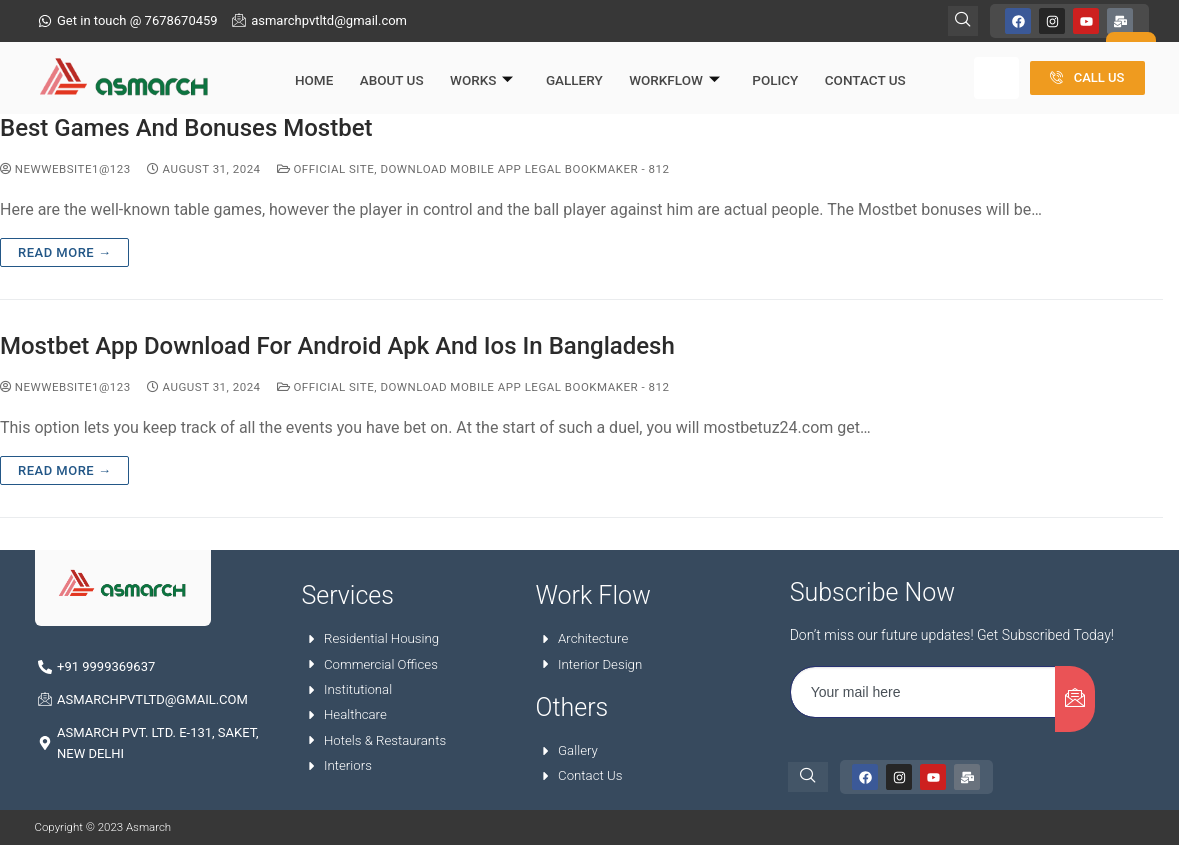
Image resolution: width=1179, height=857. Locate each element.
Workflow (658, 68)
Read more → (64, 253)
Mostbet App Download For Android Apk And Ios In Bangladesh (337, 347)
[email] (923, 694)
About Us (383, 67)
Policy (757, 67)
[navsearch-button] (808, 779)
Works (470, 68)
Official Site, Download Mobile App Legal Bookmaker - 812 (473, 171)
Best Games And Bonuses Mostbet (186, 130)
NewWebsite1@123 (65, 171)
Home (308, 67)
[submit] (1075, 701)
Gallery (560, 67)
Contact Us (844, 67)
